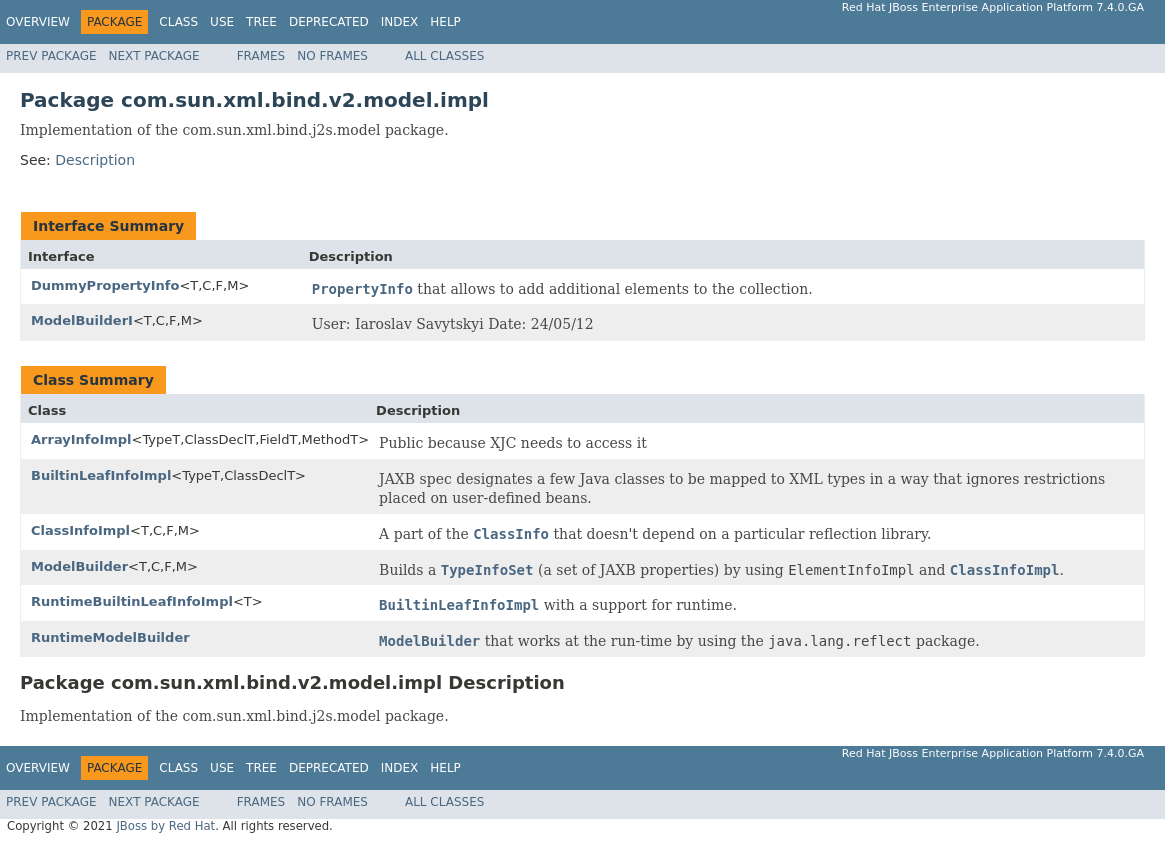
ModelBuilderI (82, 320)
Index (400, 22)
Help (445, 22)
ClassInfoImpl (80, 530)
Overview (38, 22)
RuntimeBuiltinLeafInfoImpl (132, 601)
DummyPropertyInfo (105, 285)
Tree (261, 22)
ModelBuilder (79, 566)
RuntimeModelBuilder (110, 637)
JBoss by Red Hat (165, 826)
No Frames (332, 56)
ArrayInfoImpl (81, 439)
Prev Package (51, 56)
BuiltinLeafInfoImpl (101, 475)
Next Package (154, 56)
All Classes (444, 56)
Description (95, 160)
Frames (261, 56)
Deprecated (329, 22)
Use (222, 22)
